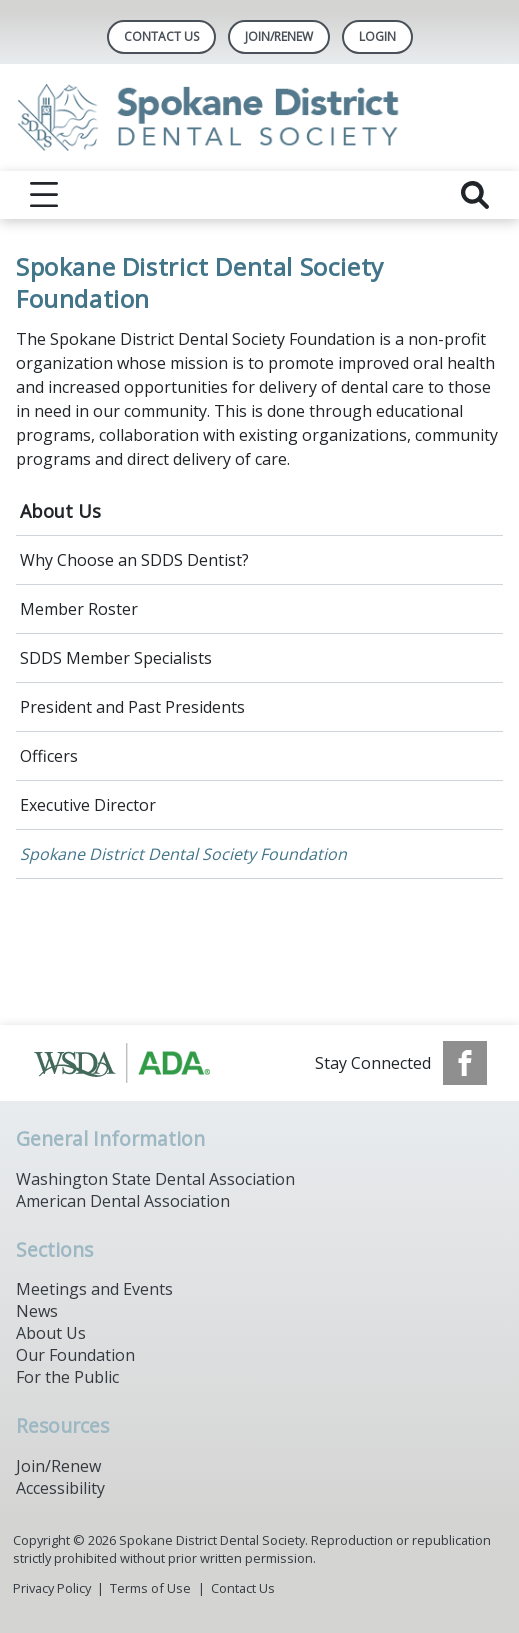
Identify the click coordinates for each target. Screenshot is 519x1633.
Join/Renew (279, 36)
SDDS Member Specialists (116, 658)
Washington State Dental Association (155, 1179)
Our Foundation (75, 1355)
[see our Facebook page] (465, 1063)
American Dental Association (123, 1201)
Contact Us (161, 36)
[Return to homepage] (259, 117)
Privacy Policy (52, 1588)
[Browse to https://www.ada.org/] (133, 1063)
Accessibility (60, 1488)
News (37, 1311)
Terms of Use (150, 1588)
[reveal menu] (44, 195)
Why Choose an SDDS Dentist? (134, 560)
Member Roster (79, 609)
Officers (49, 756)
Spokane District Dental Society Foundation (183, 854)
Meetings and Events (94, 1289)
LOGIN (377, 36)
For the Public (67, 1377)
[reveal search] (475, 195)
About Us (60, 511)
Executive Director (88, 805)
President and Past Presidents (132, 707)
